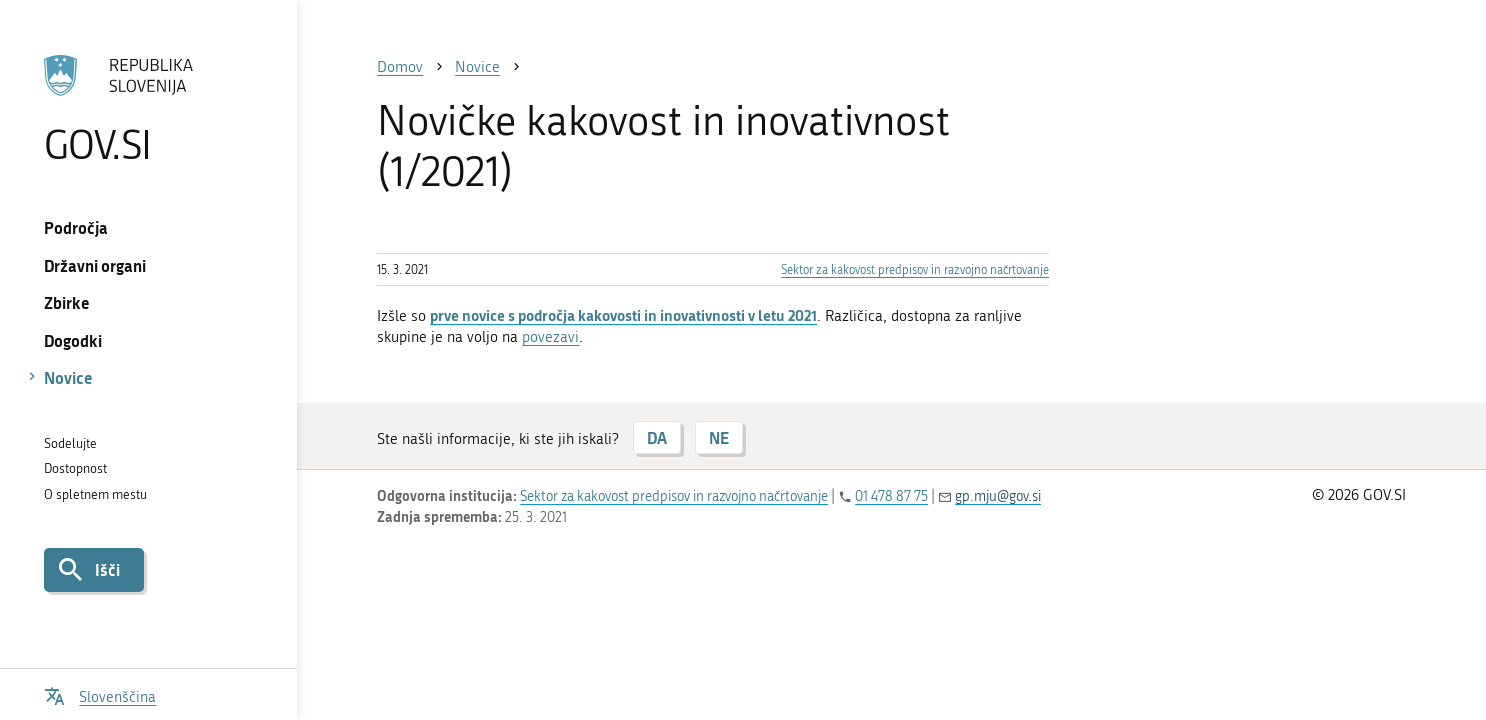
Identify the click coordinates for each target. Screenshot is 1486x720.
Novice (68, 377)
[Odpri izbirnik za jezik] (100, 694)
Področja (76, 227)
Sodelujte (70, 443)
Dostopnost (75, 468)
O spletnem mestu (95, 494)
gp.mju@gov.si (998, 496)
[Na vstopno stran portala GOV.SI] (149, 109)
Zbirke (67, 302)
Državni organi (95, 265)
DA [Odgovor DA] (657, 437)
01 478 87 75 (891, 496)
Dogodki (73, 340)
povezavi (550, 337)
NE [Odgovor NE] (719, 437)
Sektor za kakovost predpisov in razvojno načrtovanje (915, 270)
